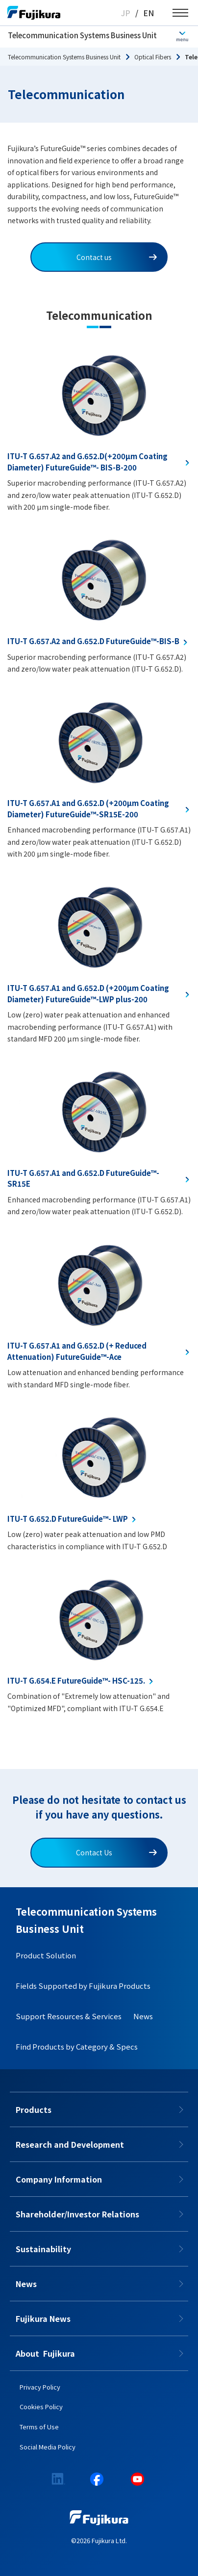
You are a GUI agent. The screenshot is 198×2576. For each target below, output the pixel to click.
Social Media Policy (47, 2446)
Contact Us (116, 1852)
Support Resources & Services (69, 2016)
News (143, 2016)
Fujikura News (43, 2318)
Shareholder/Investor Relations (77, 2214)
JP (125, 13)
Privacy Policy (40, 2387)
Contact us (116, 257)
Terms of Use (39, 2426)
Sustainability (43, 2249)
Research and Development (70, 2144)
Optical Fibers (152, 56)
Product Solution (46, 1955)
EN (148, 13)
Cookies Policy (41, 2406)
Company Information (59, 2179)
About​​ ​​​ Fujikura (45, 2353)
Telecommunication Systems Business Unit (82, 35)
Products (33, 2109)
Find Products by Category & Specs (77, 2046)
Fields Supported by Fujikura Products (83, 1985)
